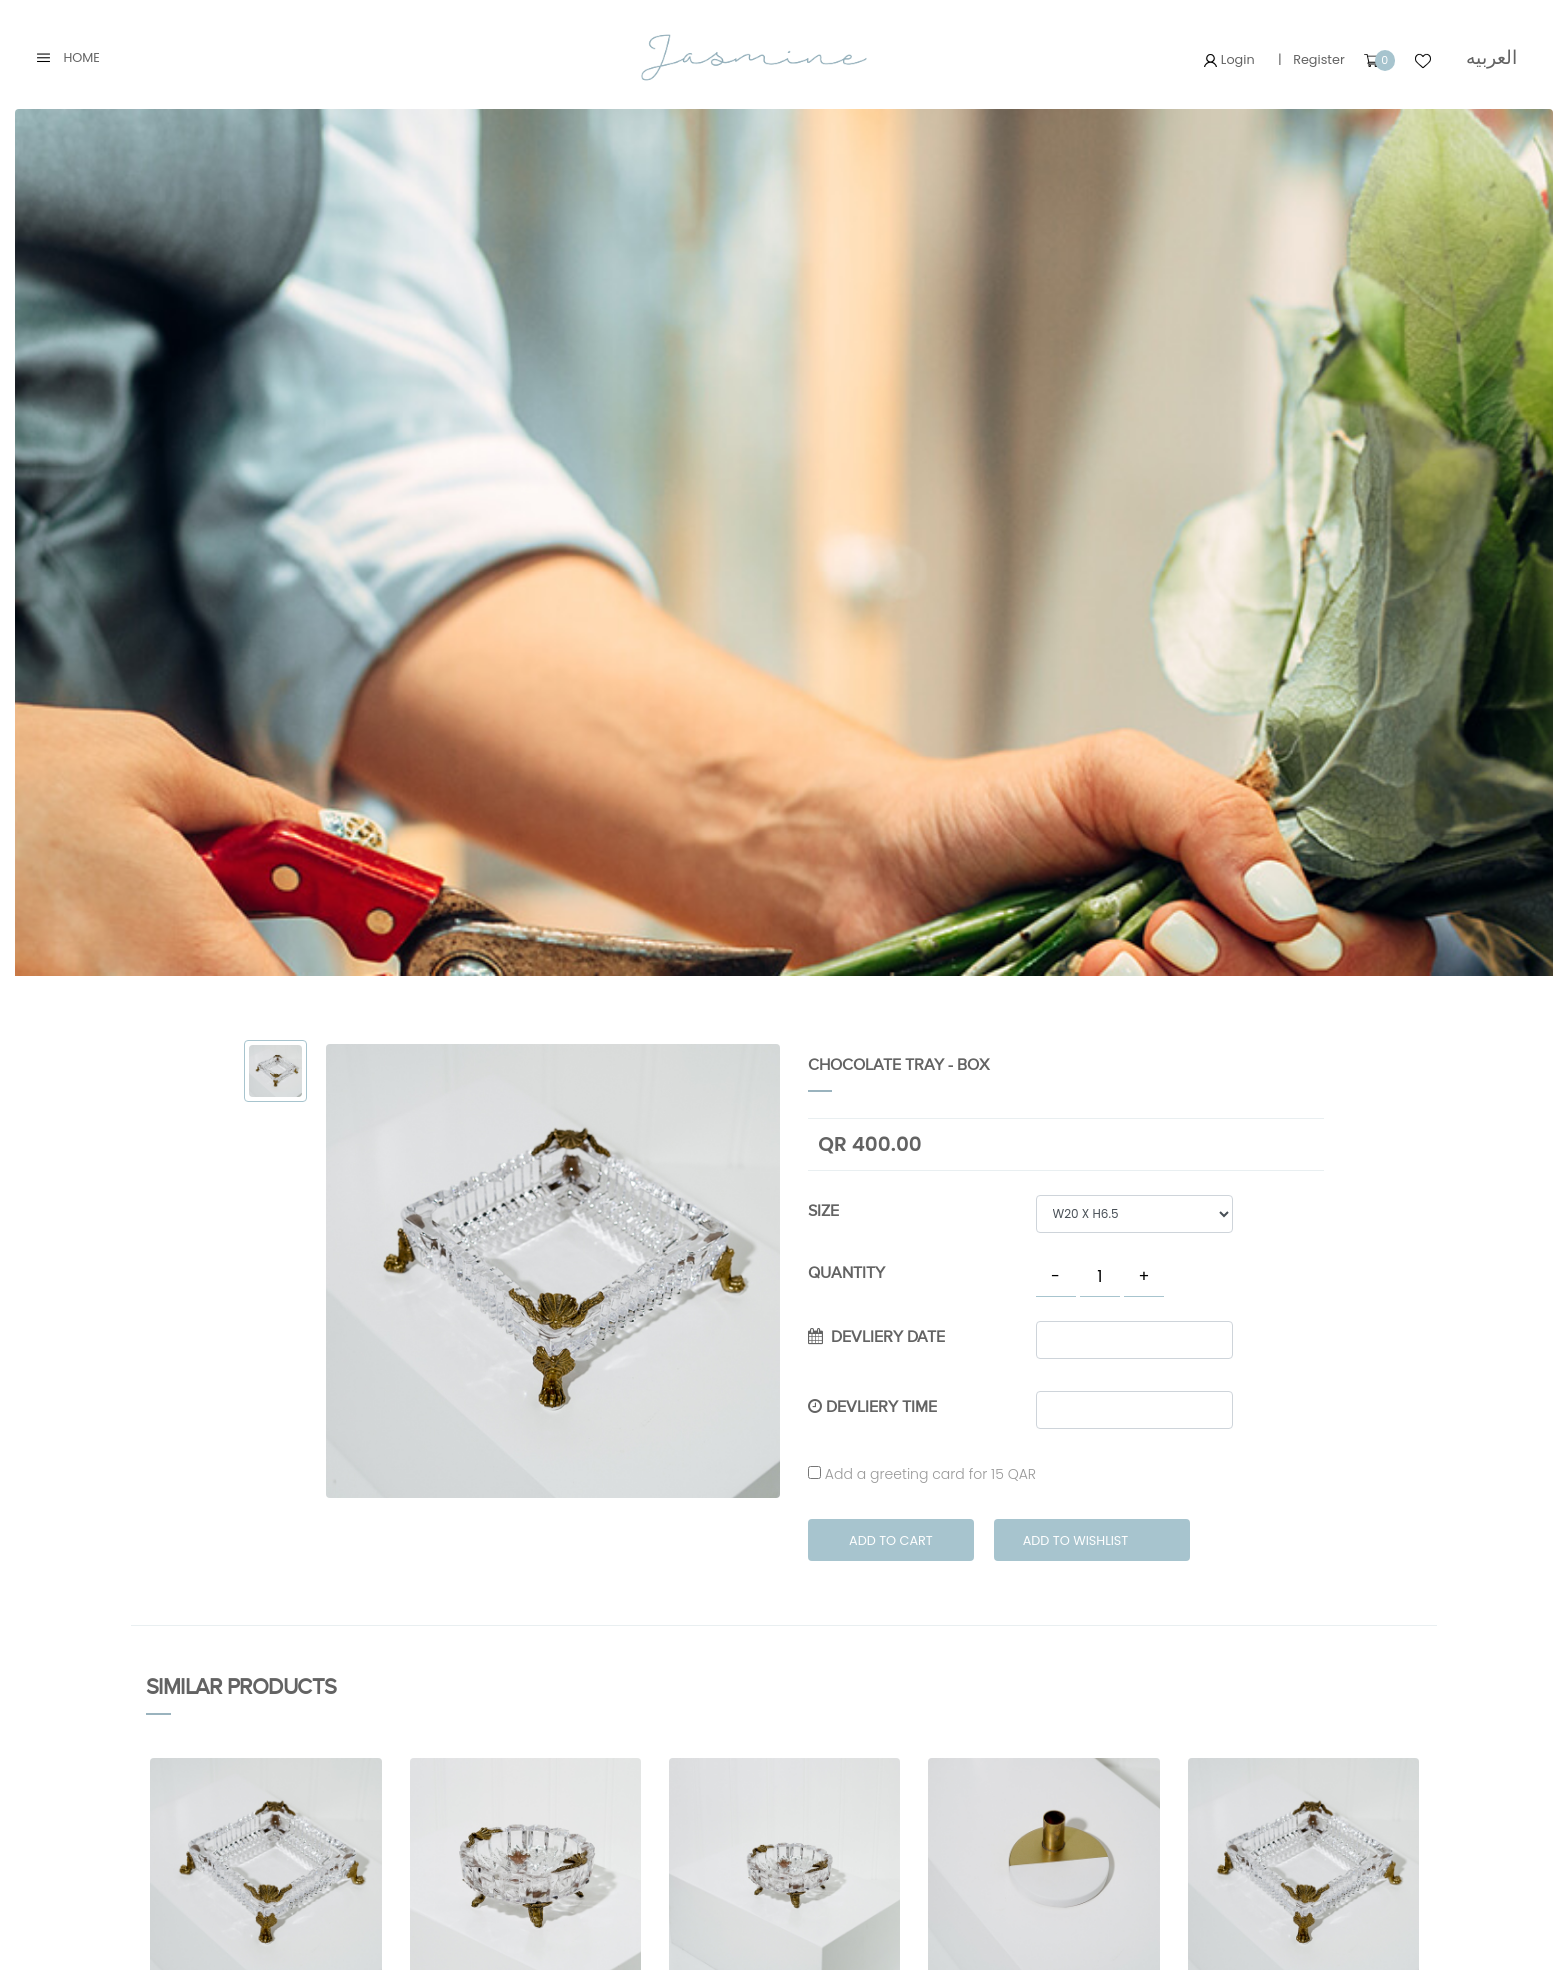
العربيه (1491, 57)
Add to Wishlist (1076, 1540)
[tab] (275, 1071)
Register (1319, 59)
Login (1229, 59)
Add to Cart (891, 1540)
